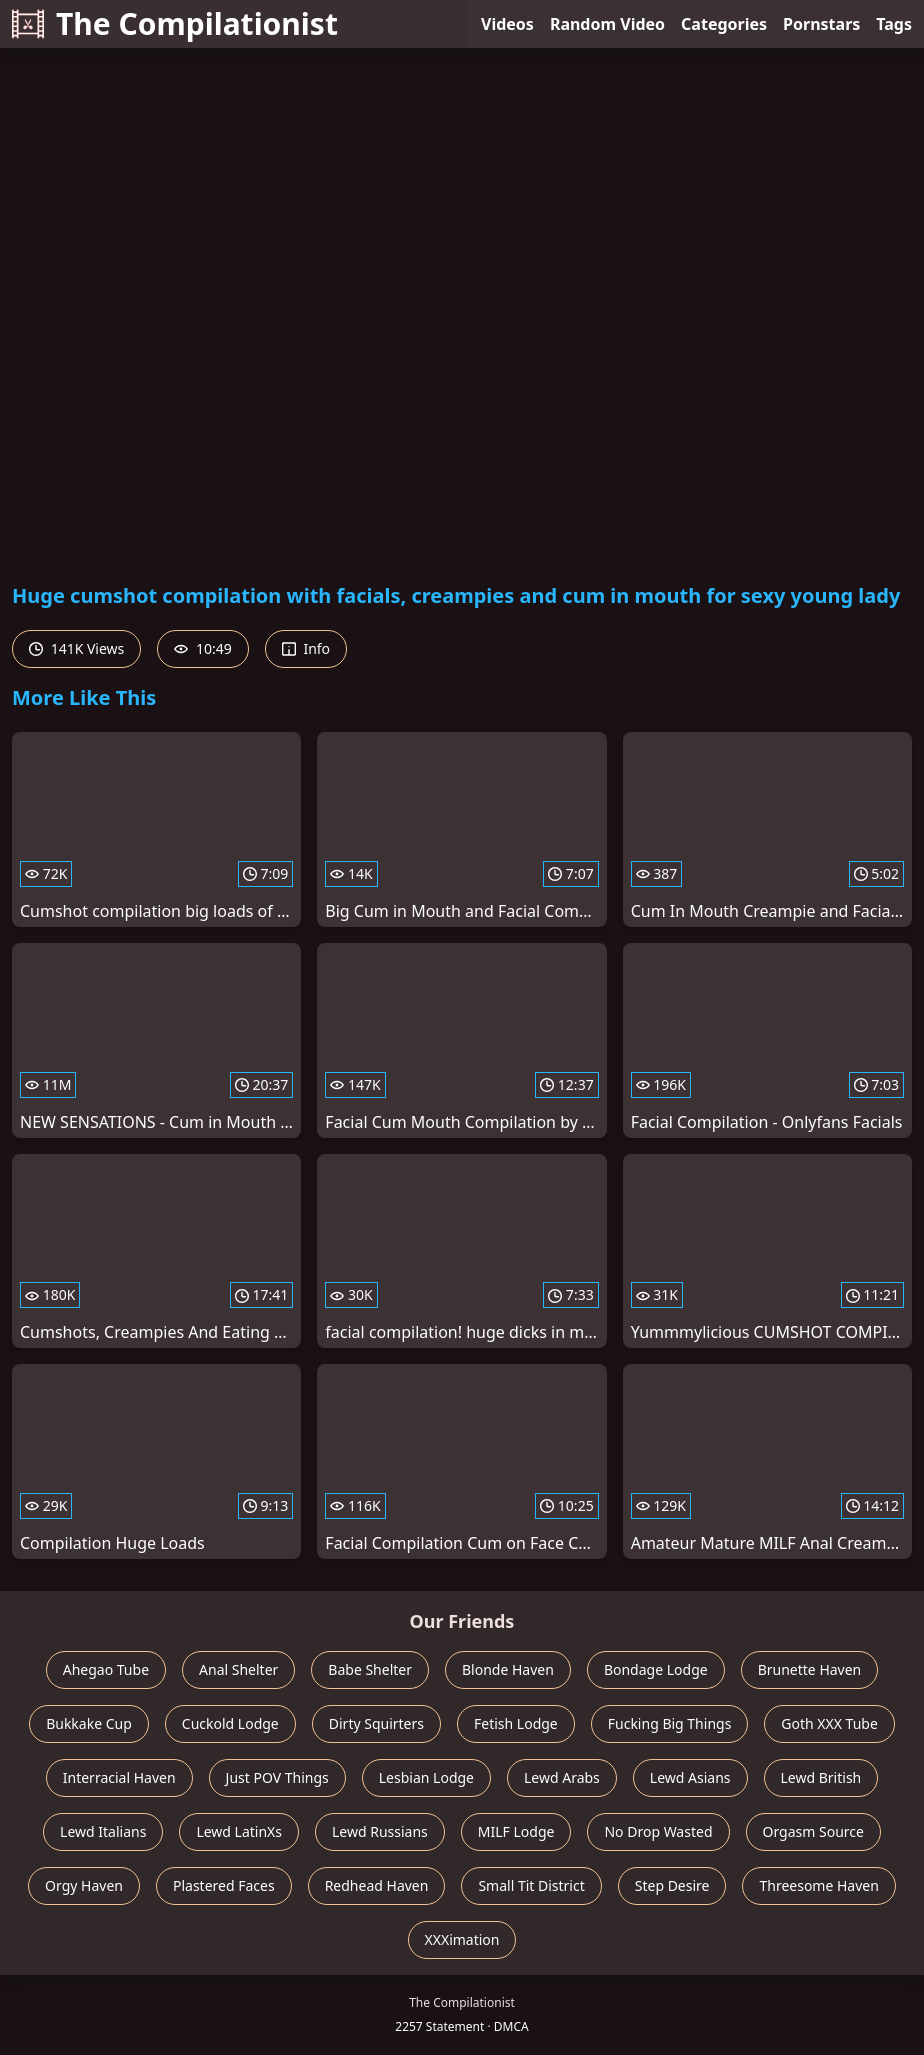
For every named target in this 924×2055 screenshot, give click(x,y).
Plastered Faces (224, 1885)
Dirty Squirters (376, 1723)
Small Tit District (531, 1885)
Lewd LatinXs (239, 1831)
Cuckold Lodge (230, 1723)
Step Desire (672, 1885)
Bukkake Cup (89, 1723)
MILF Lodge (516, 1831)
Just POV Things (277, 1777)
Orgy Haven (84, 1885)
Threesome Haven (818, 1885)
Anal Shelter (238, 1669)
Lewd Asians (690, 1777)
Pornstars (821, 24)
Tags (894, 24)
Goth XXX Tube (829, 1723)
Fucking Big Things (670, 1723)
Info (306, 648)
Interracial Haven (119, 1777)
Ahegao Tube (106, 1669)
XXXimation (462, 1939)
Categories (724, 24)
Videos (507, 24)
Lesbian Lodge (426, 1777)
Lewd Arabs (562, 1777)
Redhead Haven (377, 1885)
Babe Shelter (370, 1669)
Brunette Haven (810, 1669)
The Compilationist (175, 23)
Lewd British (821, 1777)
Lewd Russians (380, 1831)
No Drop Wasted (658, 1831)
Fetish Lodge (516, 1723)
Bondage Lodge (656, 1669)
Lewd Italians (103, 1831)
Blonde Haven (508, 1669)
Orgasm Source (813, 1831)
